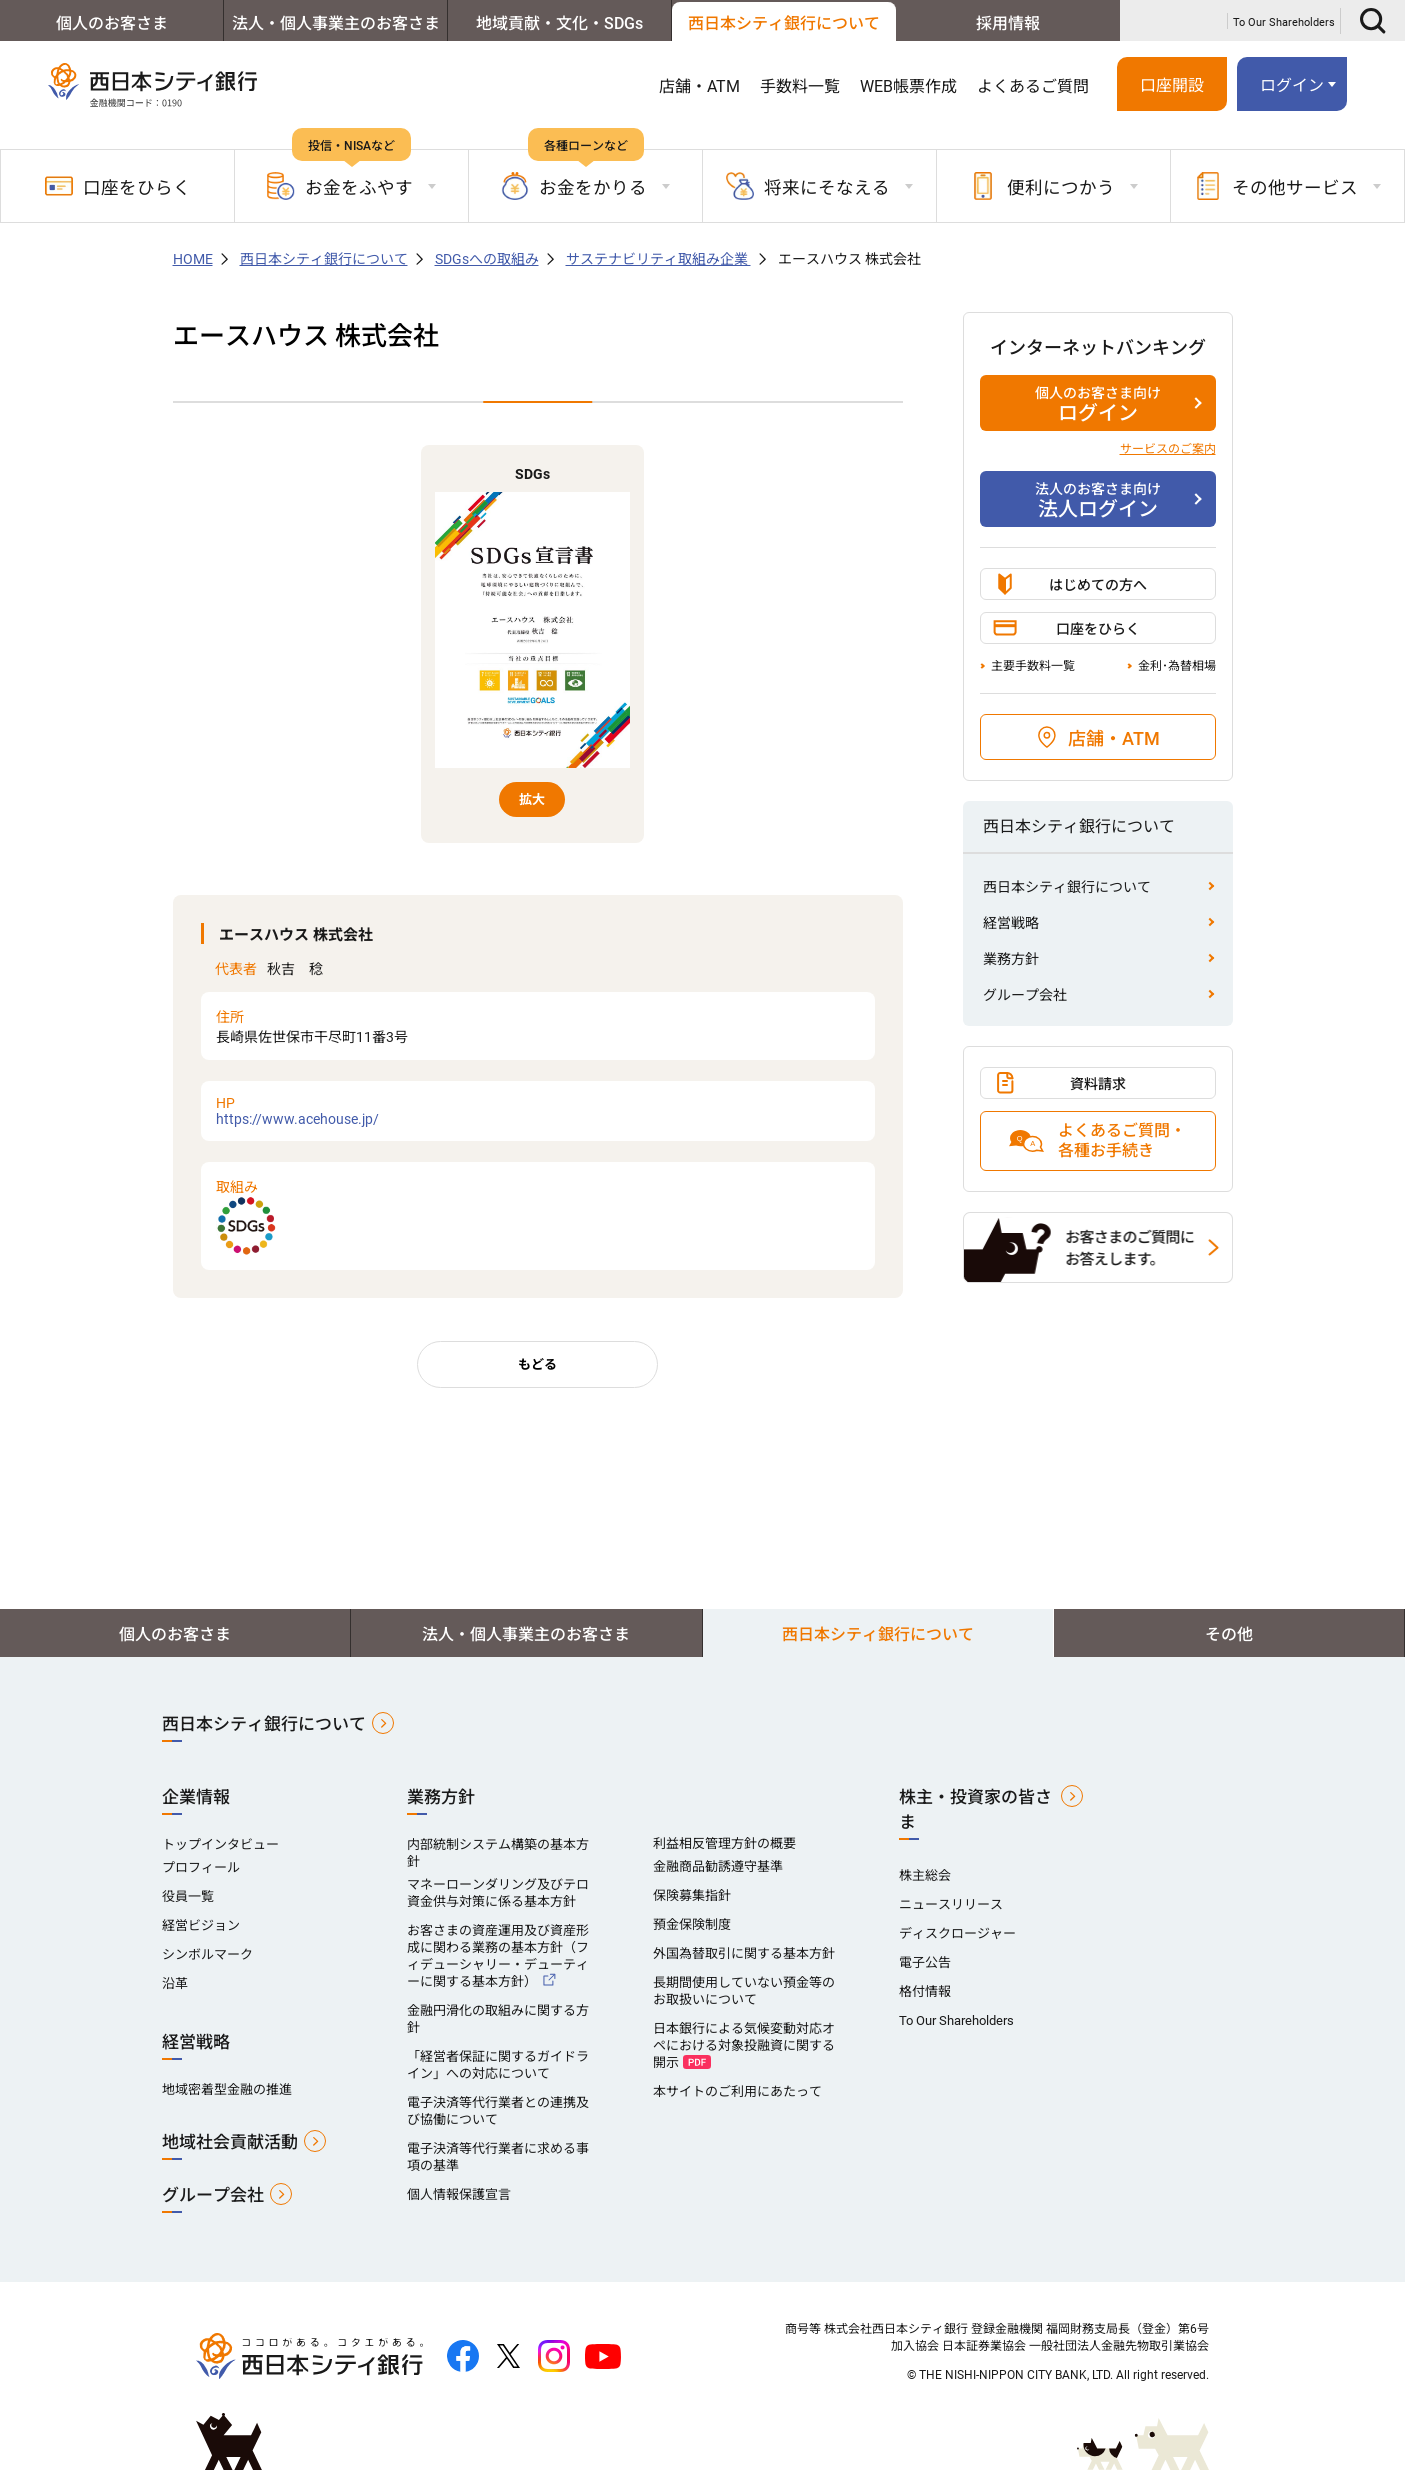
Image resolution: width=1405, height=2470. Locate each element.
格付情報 (925, 1991)
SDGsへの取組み (487, 259)
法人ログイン (1098, 500)
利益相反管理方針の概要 (724, 1843)
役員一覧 (188, 1896)
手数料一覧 (800, 86)
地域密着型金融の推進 (227, 2089)
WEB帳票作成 (908, 86)
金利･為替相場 (1177, 666)
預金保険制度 (692, 1924)
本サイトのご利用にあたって (737, 2091)
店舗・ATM (699, 86)
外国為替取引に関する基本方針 (744, 1953)
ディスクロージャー (957, 1933)
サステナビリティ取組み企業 (658, 259)
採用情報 (1008, 23)
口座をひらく (118, 186)
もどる (537, 1364)
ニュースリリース (951, 1904)
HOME (193, 259)
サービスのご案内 (1168, 449)
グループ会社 (1025, 995)
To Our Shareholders (1284, 22)
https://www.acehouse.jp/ (538, 1111)
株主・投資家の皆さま (975, 1809)
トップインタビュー (220, 1844)
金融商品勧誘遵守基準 (718, 1866)
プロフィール (201, 1867)
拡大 (532, 799)
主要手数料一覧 (1033, 666)
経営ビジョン (201, 1925)
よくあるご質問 (1033, 86)
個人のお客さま (112, 23)
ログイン (1292, 85)
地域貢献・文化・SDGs (559, 23)
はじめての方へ (1098, 585)
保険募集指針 (692, 1895)
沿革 (175, 1983)
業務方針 (1011, 959)
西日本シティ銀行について (784, 23)
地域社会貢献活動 (230, 2142)
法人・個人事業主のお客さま (336, 23)
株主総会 (925, 1875)
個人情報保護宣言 (459, 2194)
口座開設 (1172, 85)
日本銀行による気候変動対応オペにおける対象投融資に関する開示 (744, 2045)
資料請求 (1098, 1084)
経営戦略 (1011, 923)
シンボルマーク (207, 1954)
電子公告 (925, 1962)
